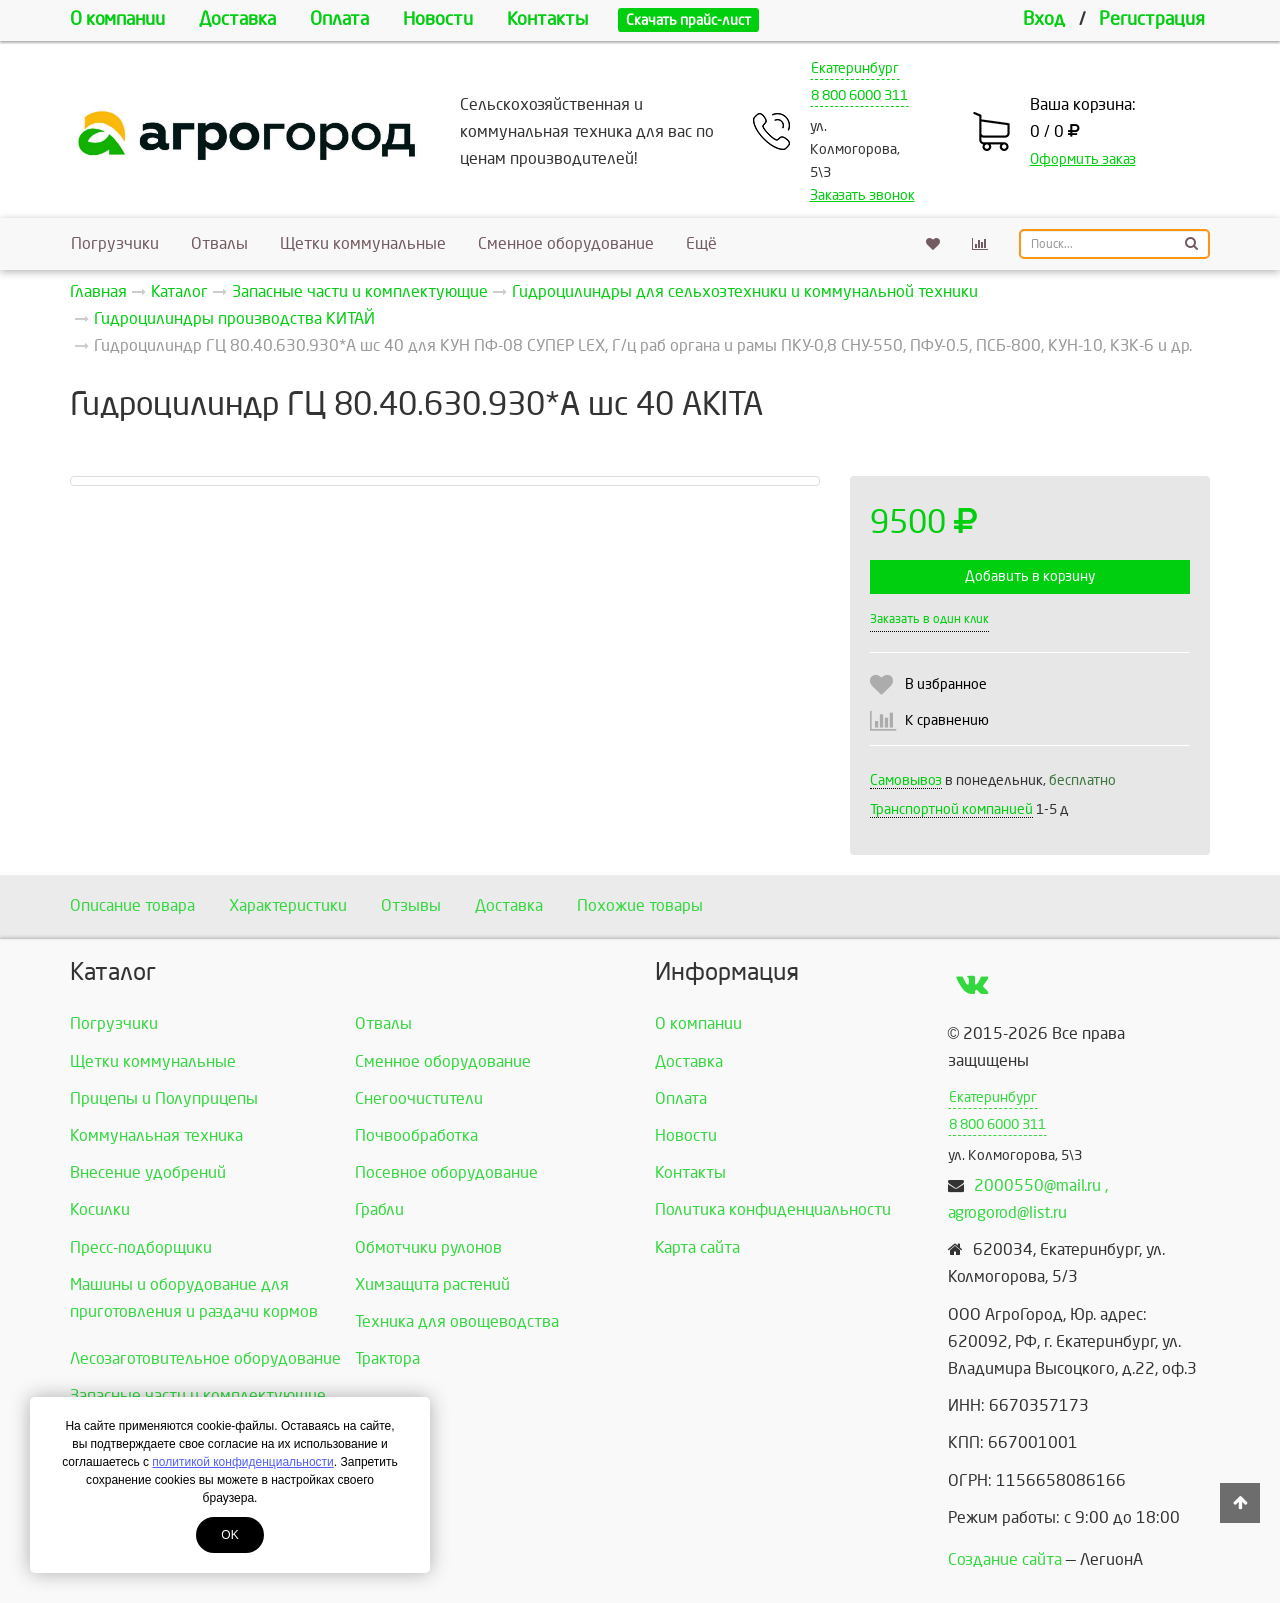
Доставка (237, 19)
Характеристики (288, 905)
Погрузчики (115, 243)
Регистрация (1152, 19)
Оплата (339, 19)
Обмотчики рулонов (428, 1247)
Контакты (547, 19)
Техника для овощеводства (457, 1321)
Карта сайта (697, 1247)
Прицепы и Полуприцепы (164, 1098)
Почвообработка (416, 1135)
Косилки (100, 1209)
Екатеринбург (855, 68)
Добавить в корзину (1030, 576)
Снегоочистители (419, 1098)
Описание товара (132, 905)
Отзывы (411, 905)
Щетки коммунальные (363, 243)
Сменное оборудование (566, 243)
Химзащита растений (432, 1284)
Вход (1044, 19)
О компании (117, 19)
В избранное (946, 684)
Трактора (387, 1358)
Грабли (379, 1209)
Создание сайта (1005, 1559)
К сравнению (947, 720)
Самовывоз (906, 780)
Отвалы (219, 243)
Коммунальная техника (156, 1135)
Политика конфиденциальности (773, 1209)
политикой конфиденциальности (242, 1462)
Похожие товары (640, 905)
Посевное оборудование (446, 1172)
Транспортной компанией (951, 809)
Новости (438, 19)
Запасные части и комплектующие (198, 1395)
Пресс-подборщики (141, 1247)
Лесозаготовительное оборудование (205, 1358)
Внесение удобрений (148, 1172)
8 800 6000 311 (859, 95)
